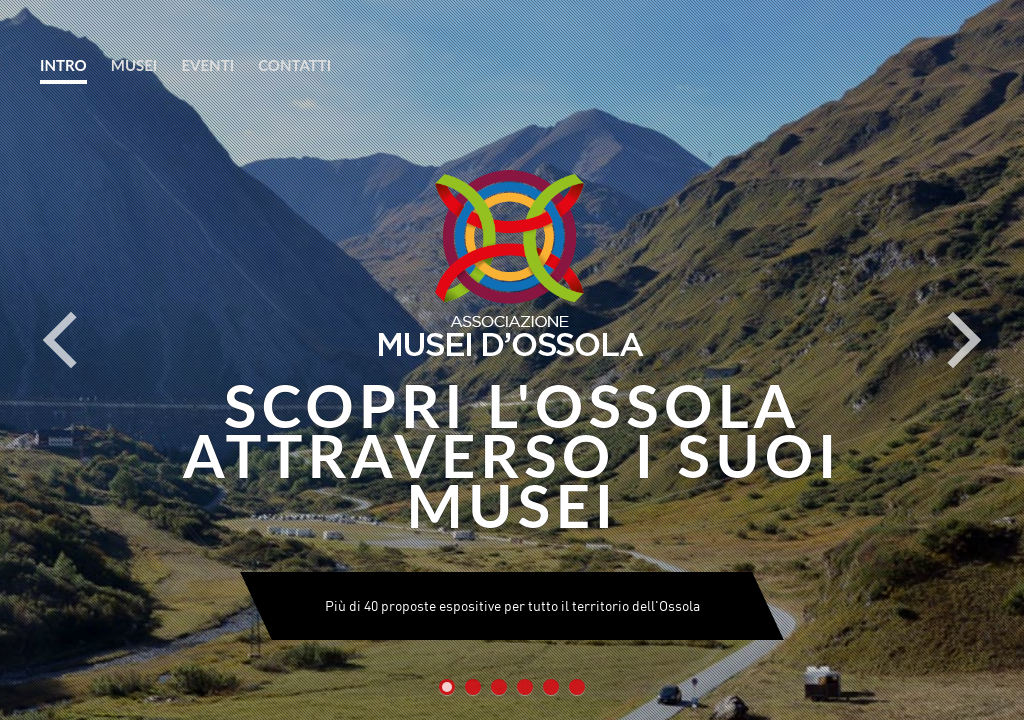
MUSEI (134, 65)
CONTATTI (294, 65)
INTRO (63, 65)
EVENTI (207, 65)
